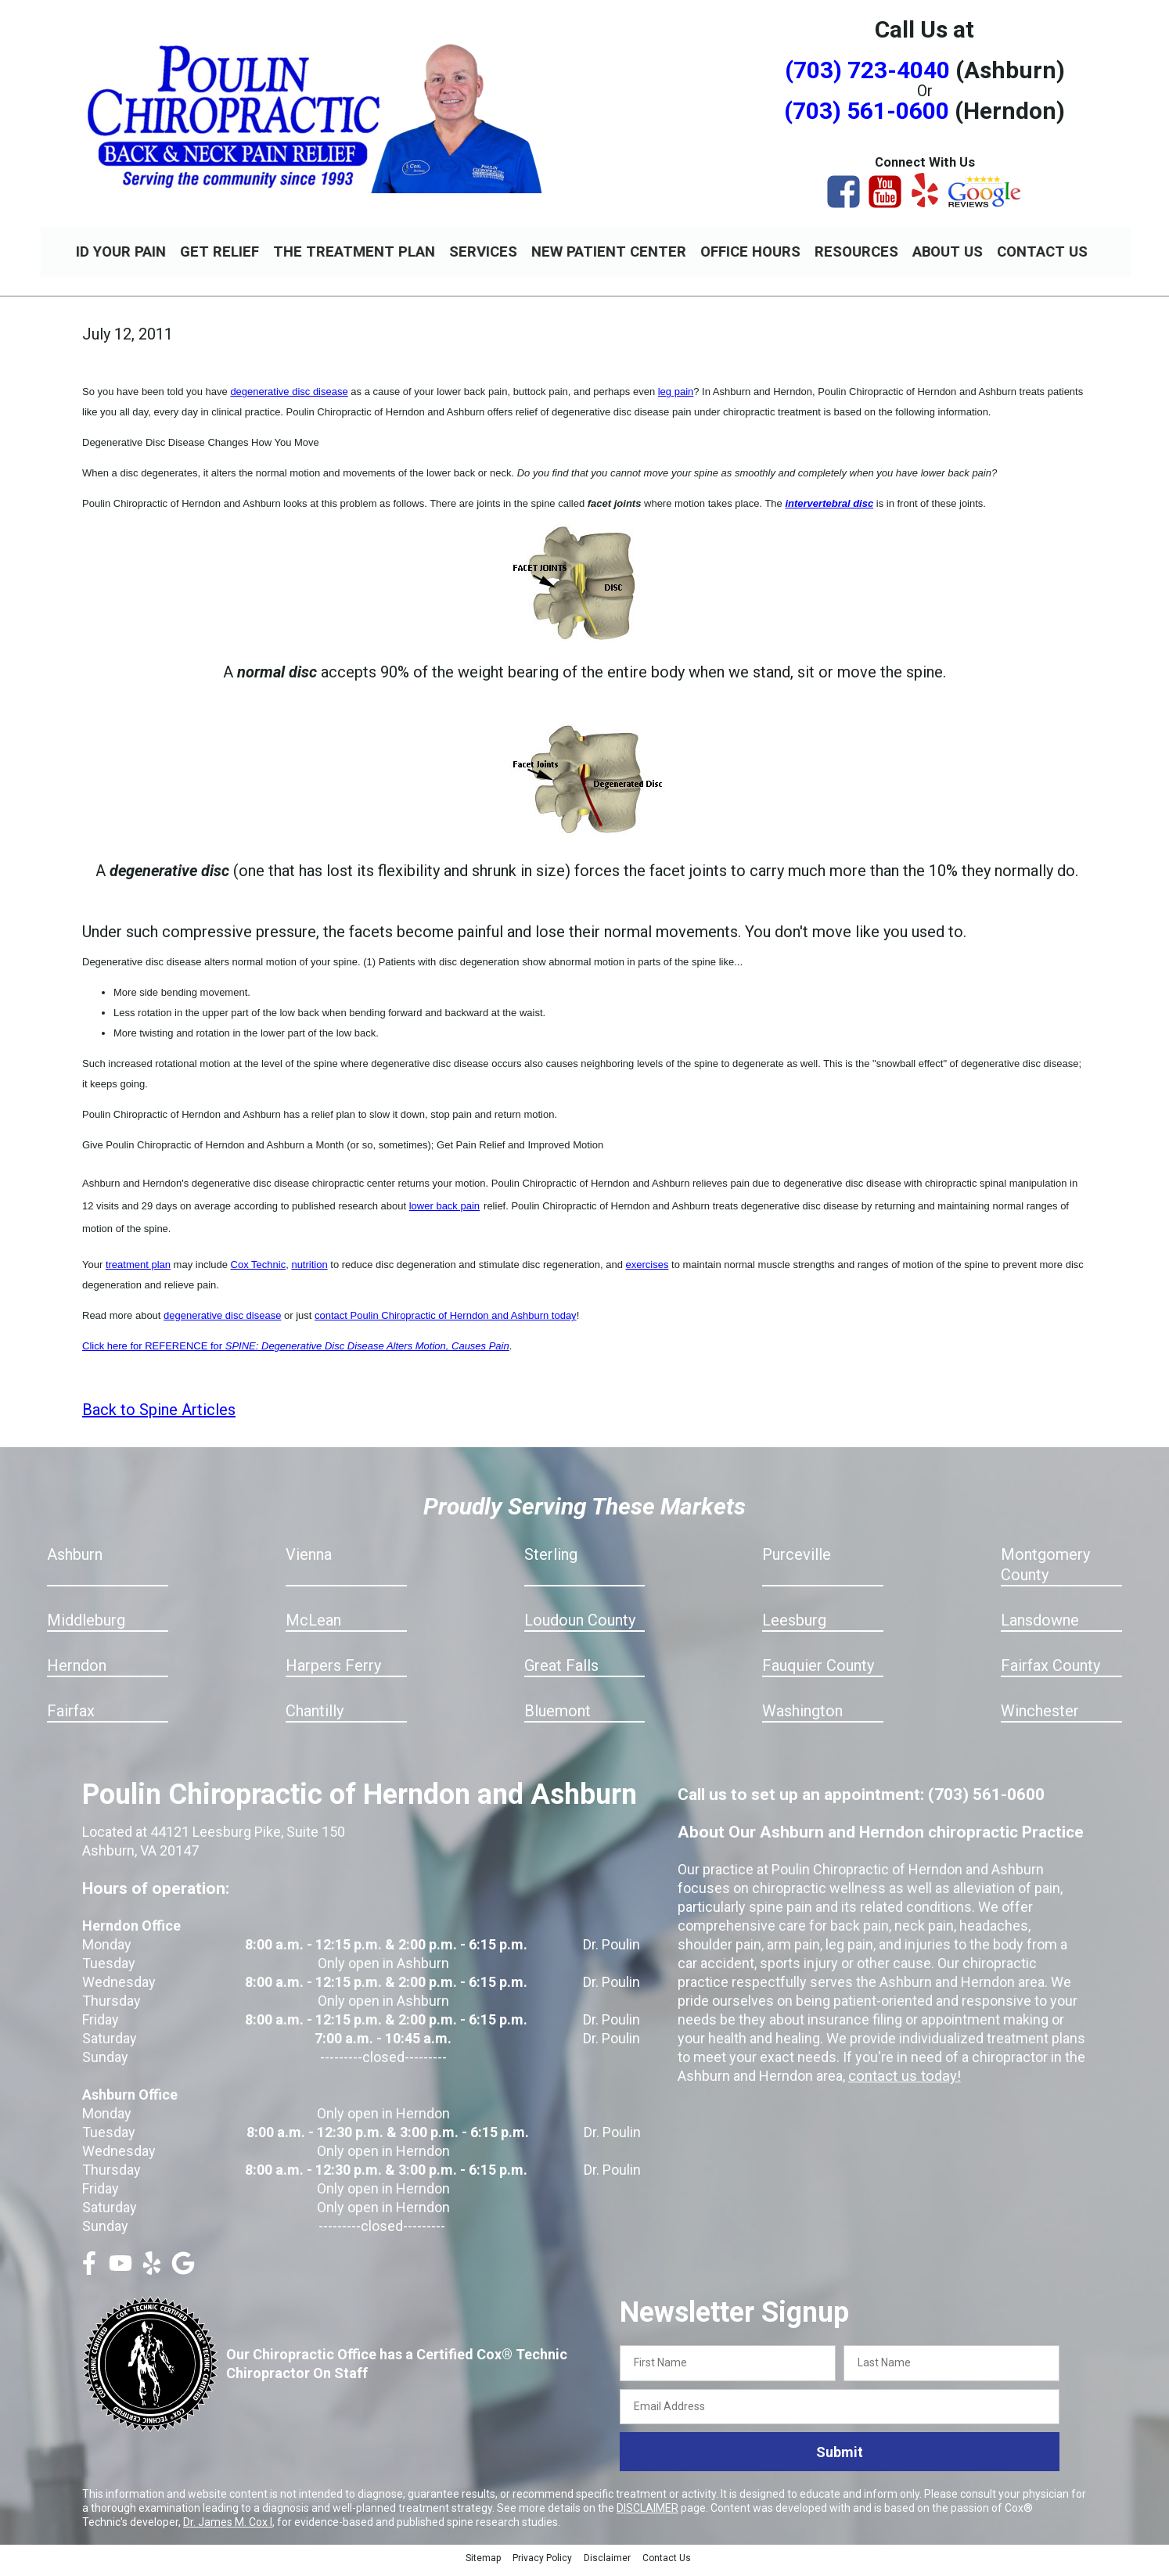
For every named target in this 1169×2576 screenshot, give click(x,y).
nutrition (309, 1271)
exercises (647, 1271)
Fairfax (71, 1717)
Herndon (76, 1672)
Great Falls (561, 1672)
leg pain (676, 398)
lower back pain (444, 1213)
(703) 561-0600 (866, 110)
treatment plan (138, 1271)
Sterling (550, 1561)
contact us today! (902, 2083)
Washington (802, 1717)
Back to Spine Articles (159, 1416)
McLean (313, 1627)
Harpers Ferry (333, 1672)
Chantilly (315, 1717)
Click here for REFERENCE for (295, 1353)
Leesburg (794, 1627)
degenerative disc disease (288, 398)
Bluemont (557, 1717)
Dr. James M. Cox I (227, 2529)
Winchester (1040, 1717)
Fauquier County (818, 1672)
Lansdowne (1040, 1627)
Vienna (309, 1561)
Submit (839, 2459)
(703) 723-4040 (867, 70)
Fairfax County (1050, 1672)
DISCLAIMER (647, 2515)
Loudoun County (579, 1627)
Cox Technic (258, 1271)
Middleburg (86, 1627)
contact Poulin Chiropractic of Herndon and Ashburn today (446, 1322)
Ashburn (75, 1561)
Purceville (796, 1561)
